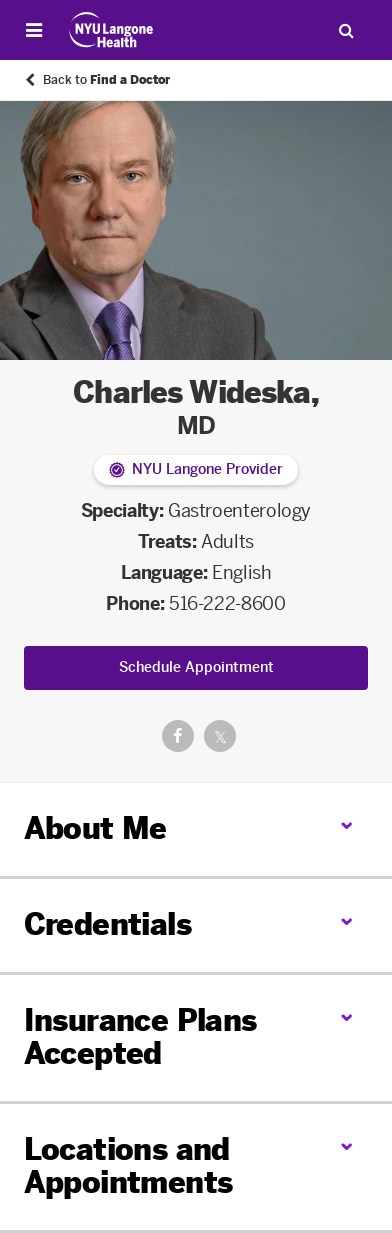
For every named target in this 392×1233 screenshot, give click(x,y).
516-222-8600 (227, 604)
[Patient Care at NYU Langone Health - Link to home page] (111, 30)
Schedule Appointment (196, 667)
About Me (95, 829)
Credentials (107, 925)
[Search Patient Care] (346, 30)
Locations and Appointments (128, 1166)
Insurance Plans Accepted (140, 1037)
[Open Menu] (34, 30)
